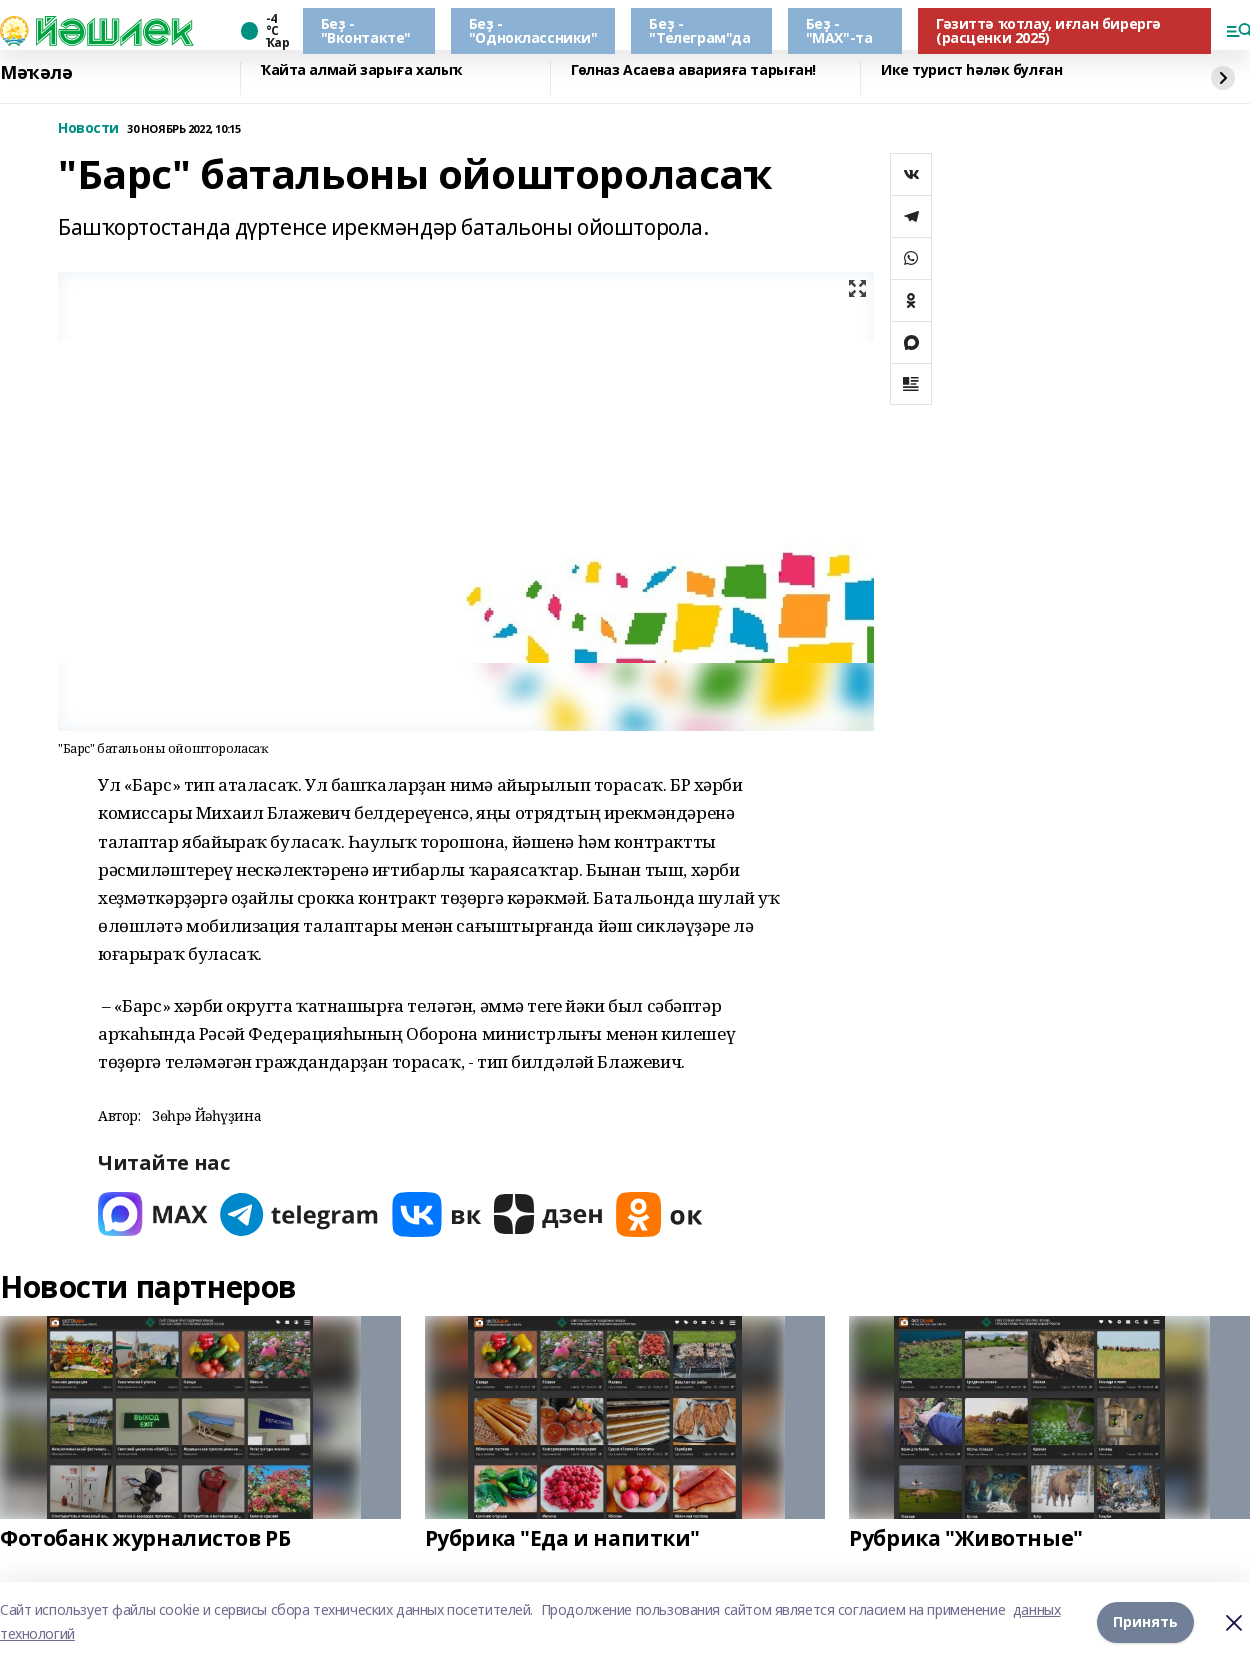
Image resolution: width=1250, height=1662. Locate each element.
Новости (88, 128)
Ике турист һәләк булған (971, 70)
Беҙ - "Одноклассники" (533, 30)
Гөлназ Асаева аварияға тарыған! (693, 70)
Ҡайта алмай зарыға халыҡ (361, 70)
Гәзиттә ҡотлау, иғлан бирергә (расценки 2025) (1048, 30)
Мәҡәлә (36, 73)
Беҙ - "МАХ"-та (839, 30)
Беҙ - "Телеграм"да (699, 30)
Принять (1145, 1621)
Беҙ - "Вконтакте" (366, 30)
